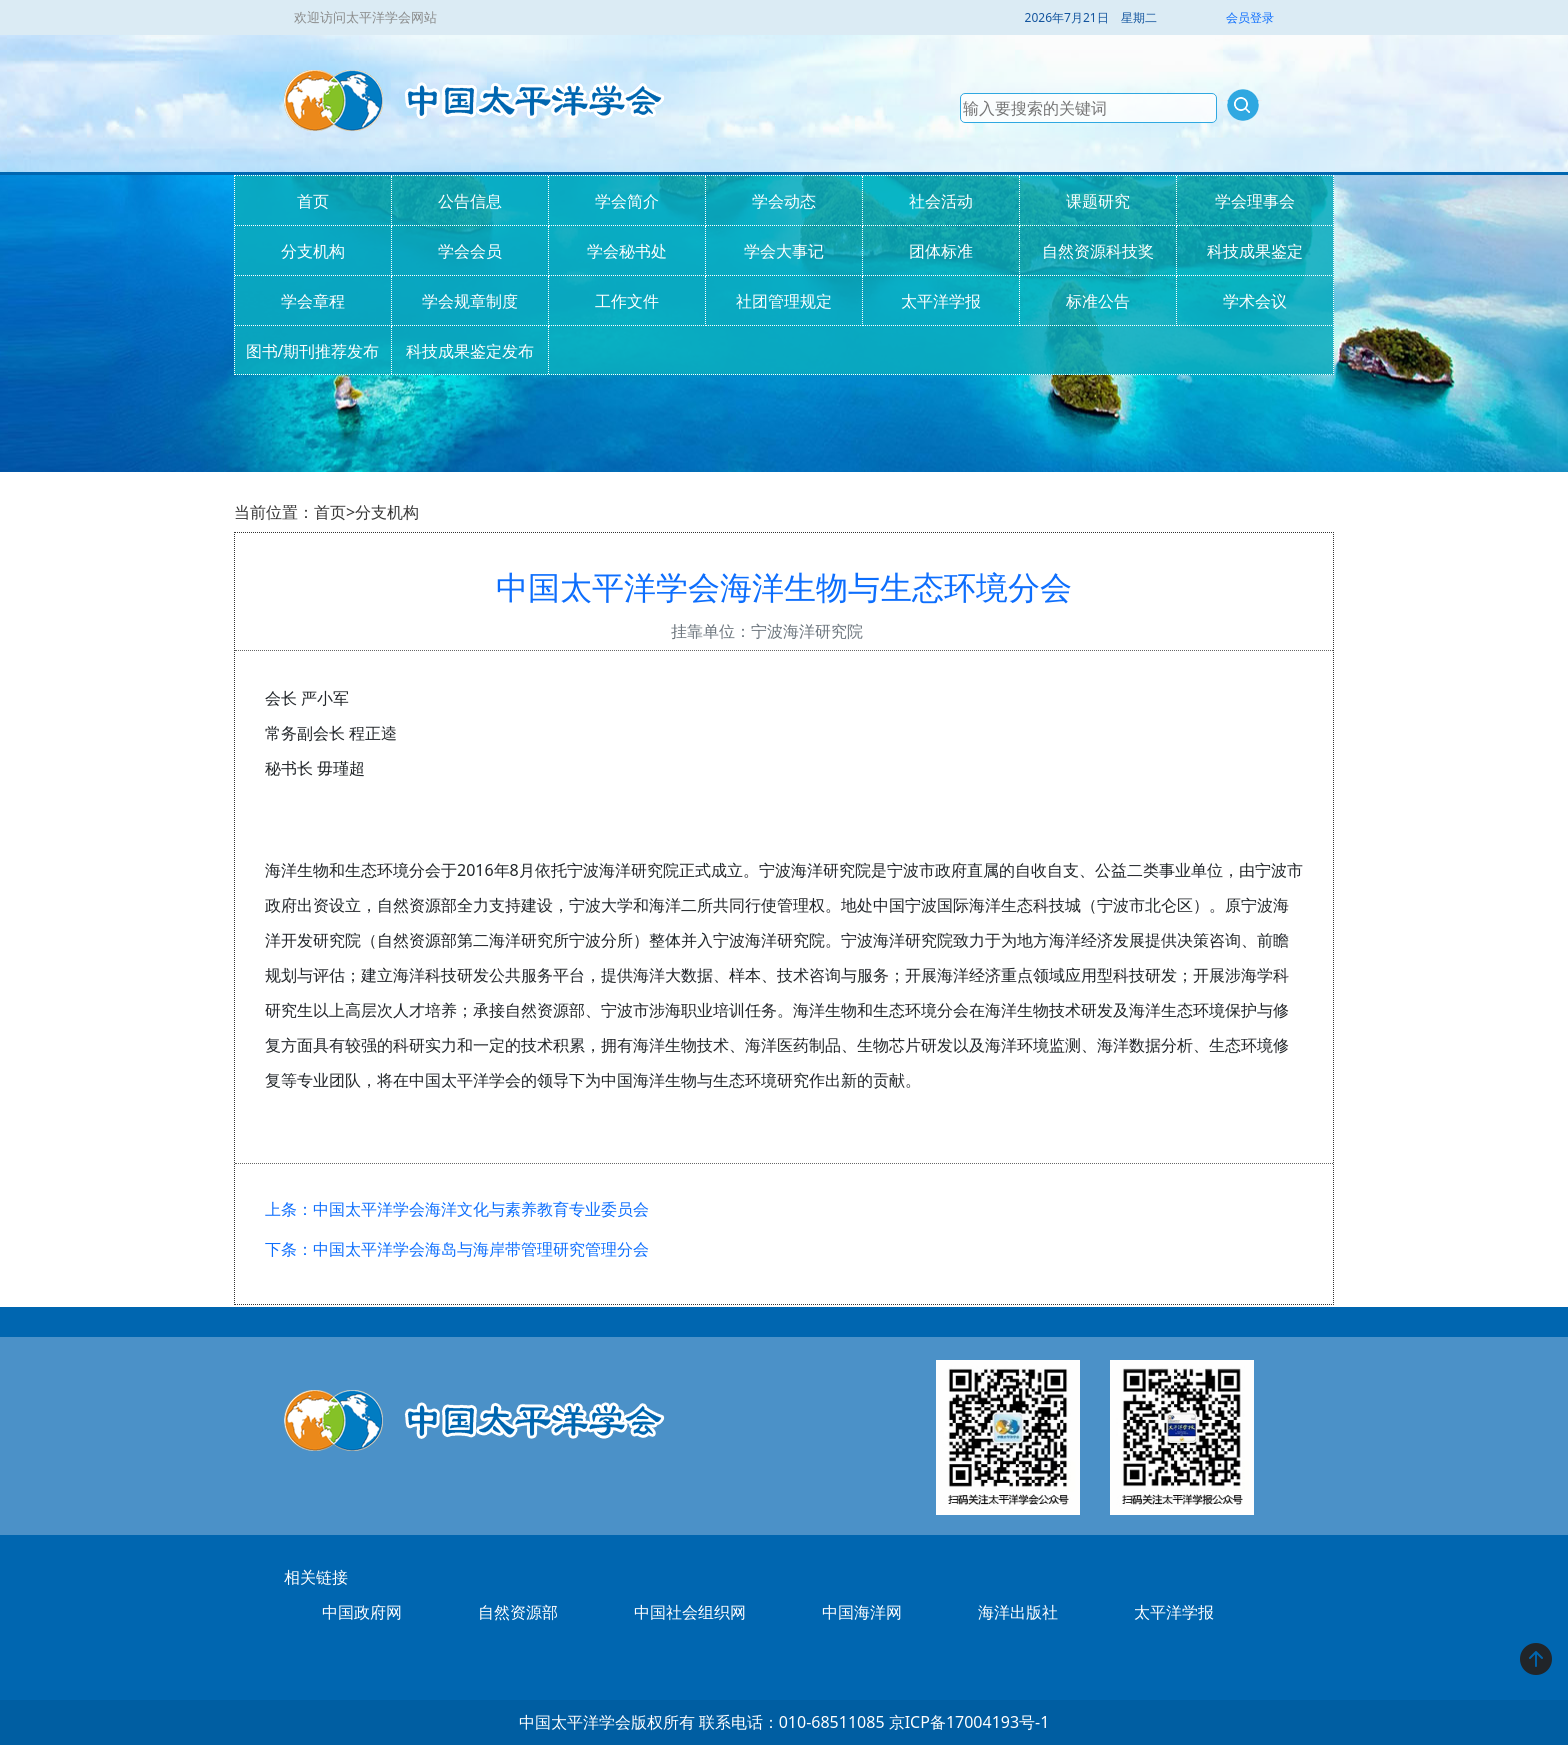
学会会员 (470, 251)
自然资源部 (518, 1612)
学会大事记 (784, 251)
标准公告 (1098, 301)
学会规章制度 (470, 301)
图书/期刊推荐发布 (313, 351)
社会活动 (941, 201)
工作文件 (627, 301)
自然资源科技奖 (1098, 251)
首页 (313, 201)
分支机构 (313, 251)
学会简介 (627, 201)
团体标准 (941, 251)
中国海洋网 (862, 1612)
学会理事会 (1255, 201)
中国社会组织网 (690, 1612)
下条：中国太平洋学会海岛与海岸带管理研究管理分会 (457, 1249)
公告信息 (470, 201)
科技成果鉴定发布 (470, 351)
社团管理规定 (784, 301)
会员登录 (1250, 17)
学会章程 (313, 301)
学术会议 (1255, 301)
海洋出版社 (1018, 1612)
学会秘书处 (627, 251)
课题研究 (1098, 201)
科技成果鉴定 (1255, 251)
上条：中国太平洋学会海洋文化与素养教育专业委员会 (457, 1209)
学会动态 (784, 201)
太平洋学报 (941, 301)
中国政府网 (362, 1612)
